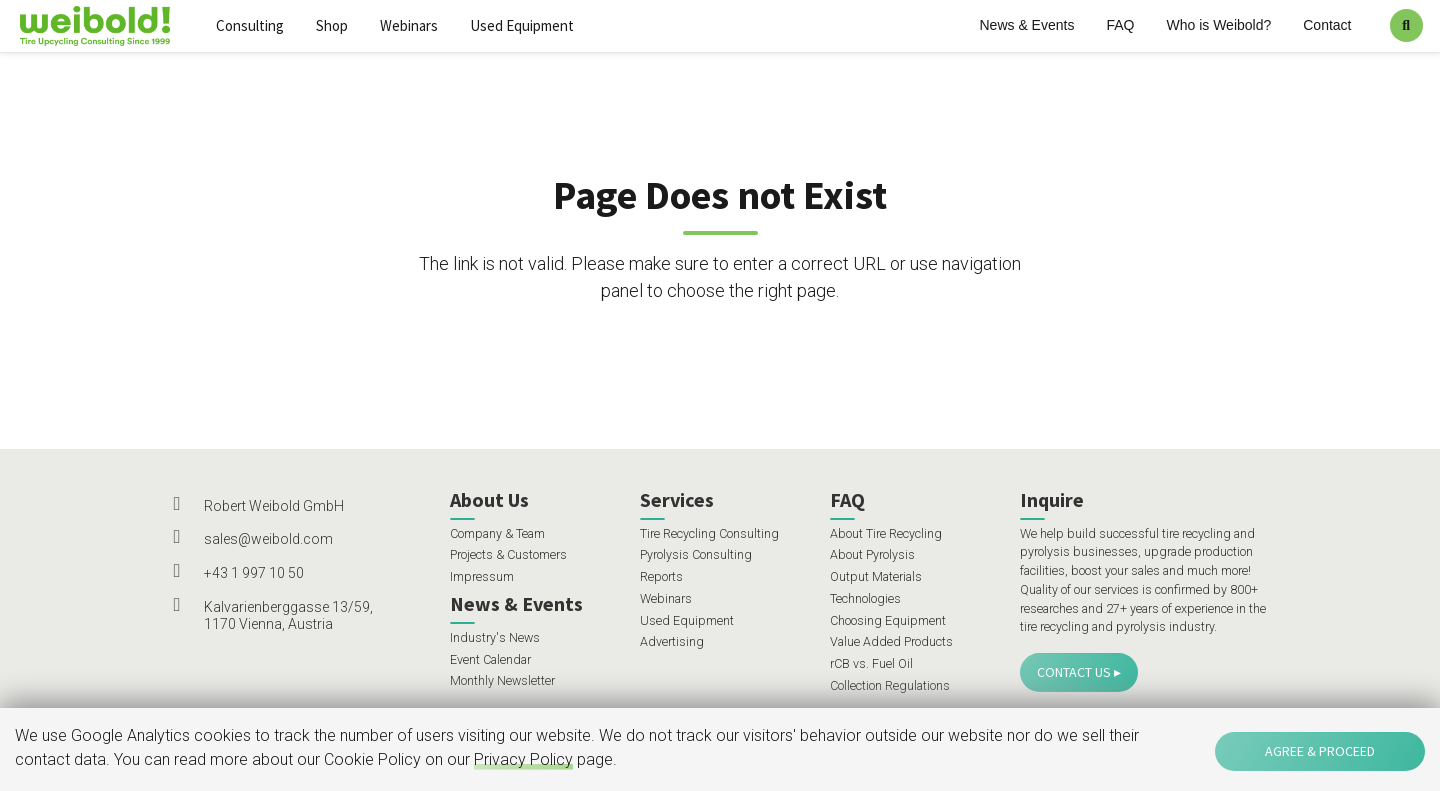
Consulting (250, 25)
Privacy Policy (523, 759)
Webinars (409, 25)
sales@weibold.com (268, 539)
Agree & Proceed (1320, 751)
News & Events (1027, 25)
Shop (332, 25)
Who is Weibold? (1218, 25)
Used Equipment (522, 25)
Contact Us (1074, 672)
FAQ (1120, 25)
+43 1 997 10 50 (254, 573)
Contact (1327, 25)
